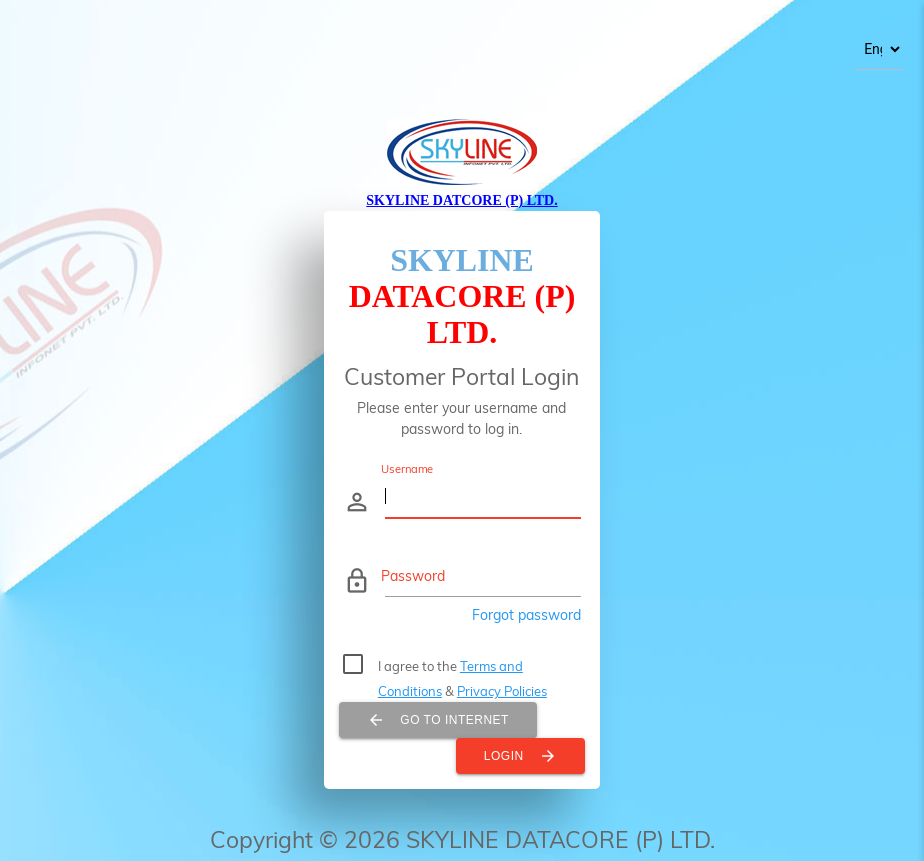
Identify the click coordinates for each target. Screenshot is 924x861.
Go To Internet (438, 720)
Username (407, 469)
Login (520, 756)
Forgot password (526, 615)
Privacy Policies (502, 691)
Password (413, 576)
